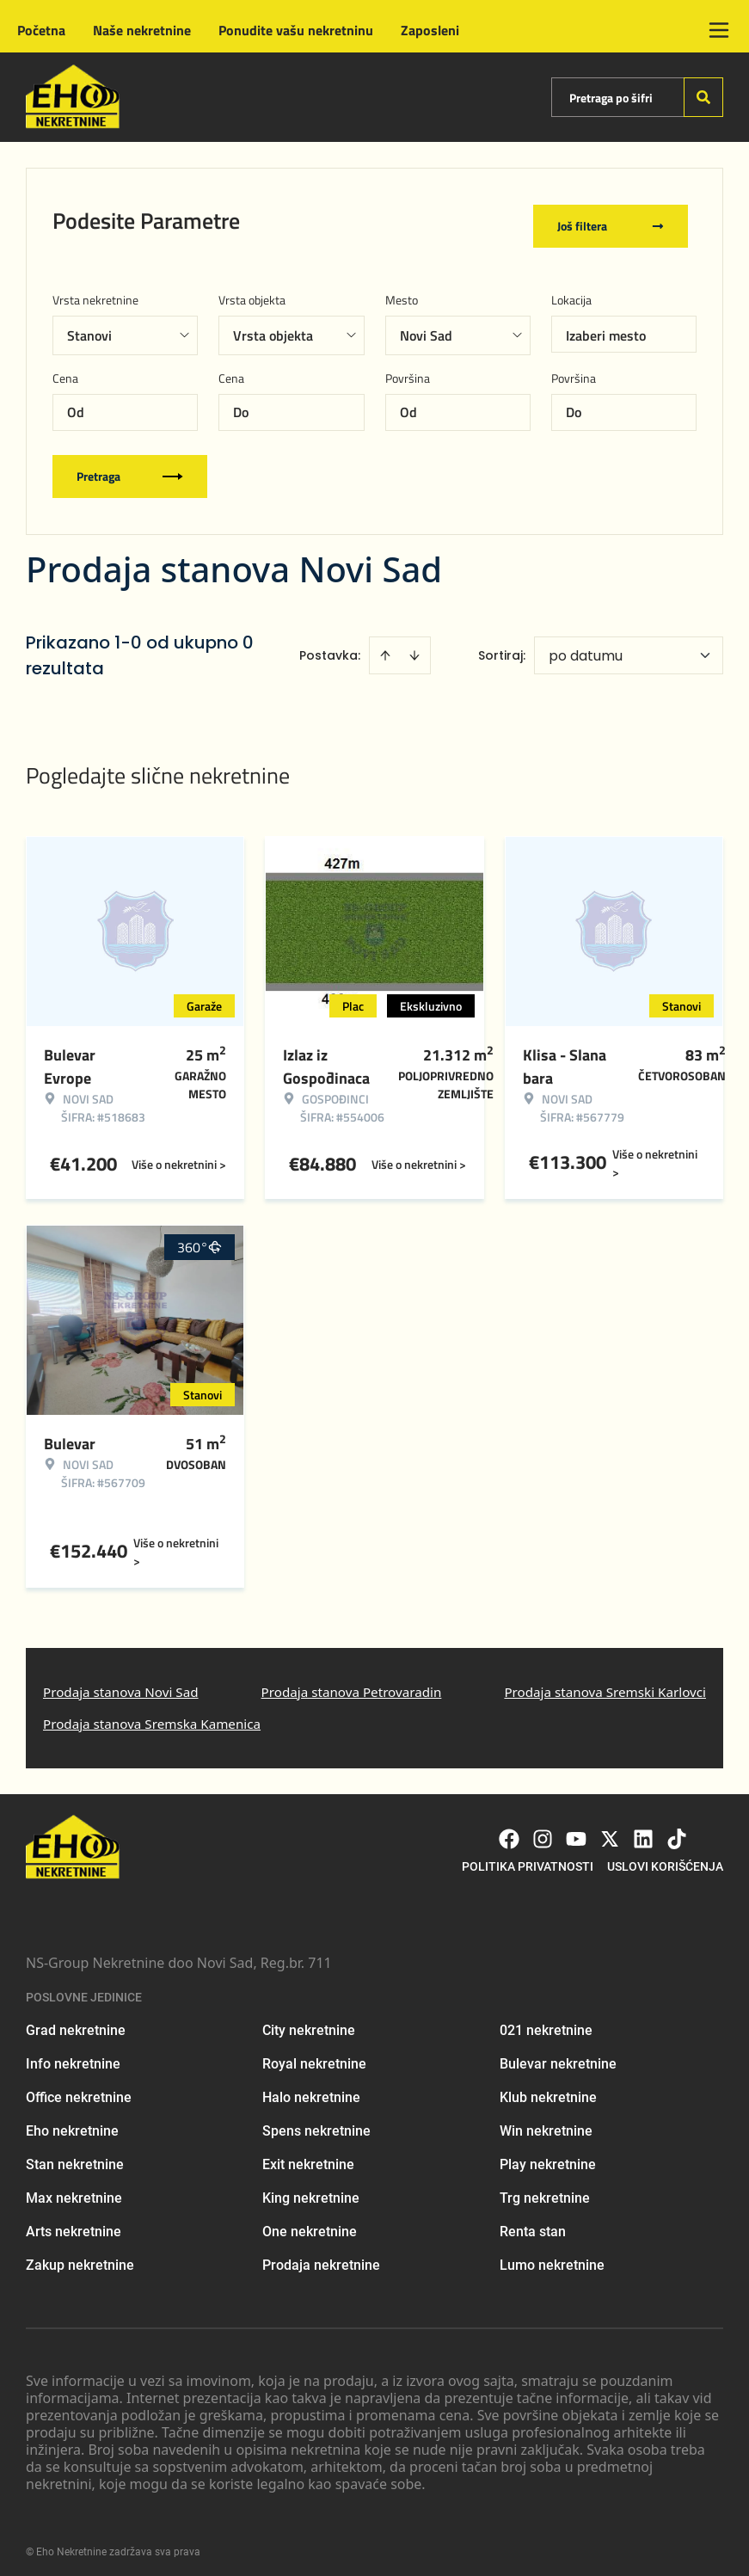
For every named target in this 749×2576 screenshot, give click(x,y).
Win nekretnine (546, 2121)
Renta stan (533, 2222)
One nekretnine (309, 2222)
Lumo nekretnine (552, 2255)
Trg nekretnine (545, 2188)
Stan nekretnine (75, 2155)
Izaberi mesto (606, 325)
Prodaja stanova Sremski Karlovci (605, 1681)
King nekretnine (310, 2188)
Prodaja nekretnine (321, 2255)
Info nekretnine (73, 2054)
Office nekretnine (79, 2088)
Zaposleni (430, 30)
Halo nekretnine (311, 2088)
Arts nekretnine (73, 2222)
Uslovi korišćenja (665, 1857)
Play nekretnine (548, 2155)
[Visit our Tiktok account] (676, 1829)
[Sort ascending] (385, 645)
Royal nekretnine (314, 2054)
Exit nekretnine (308, 2155)
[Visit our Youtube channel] (576, 1829)
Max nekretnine (74, 2188)
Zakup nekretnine (80, 2255)
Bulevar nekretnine (558, 2054)
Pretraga (130, 466)
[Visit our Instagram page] (542, 1829)
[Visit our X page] (609, 1829)
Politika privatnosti (527, 1857)
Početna (41, 30)
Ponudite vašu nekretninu (295, 30)
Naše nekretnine (142, 30)
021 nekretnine (546, 2021)
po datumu (586, 645)
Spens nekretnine (316, 2121)
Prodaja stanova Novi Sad (121, 1681)
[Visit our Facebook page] (509, 1829)
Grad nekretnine (76, 2021)
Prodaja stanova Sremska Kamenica (152, 1714)
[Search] (703, 97)
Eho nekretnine (72, 2121)
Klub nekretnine (548, 2088)
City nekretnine (308, 2021)
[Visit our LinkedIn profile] (643, 1829)
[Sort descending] (414, 645)
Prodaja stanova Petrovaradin (351, 1681)
